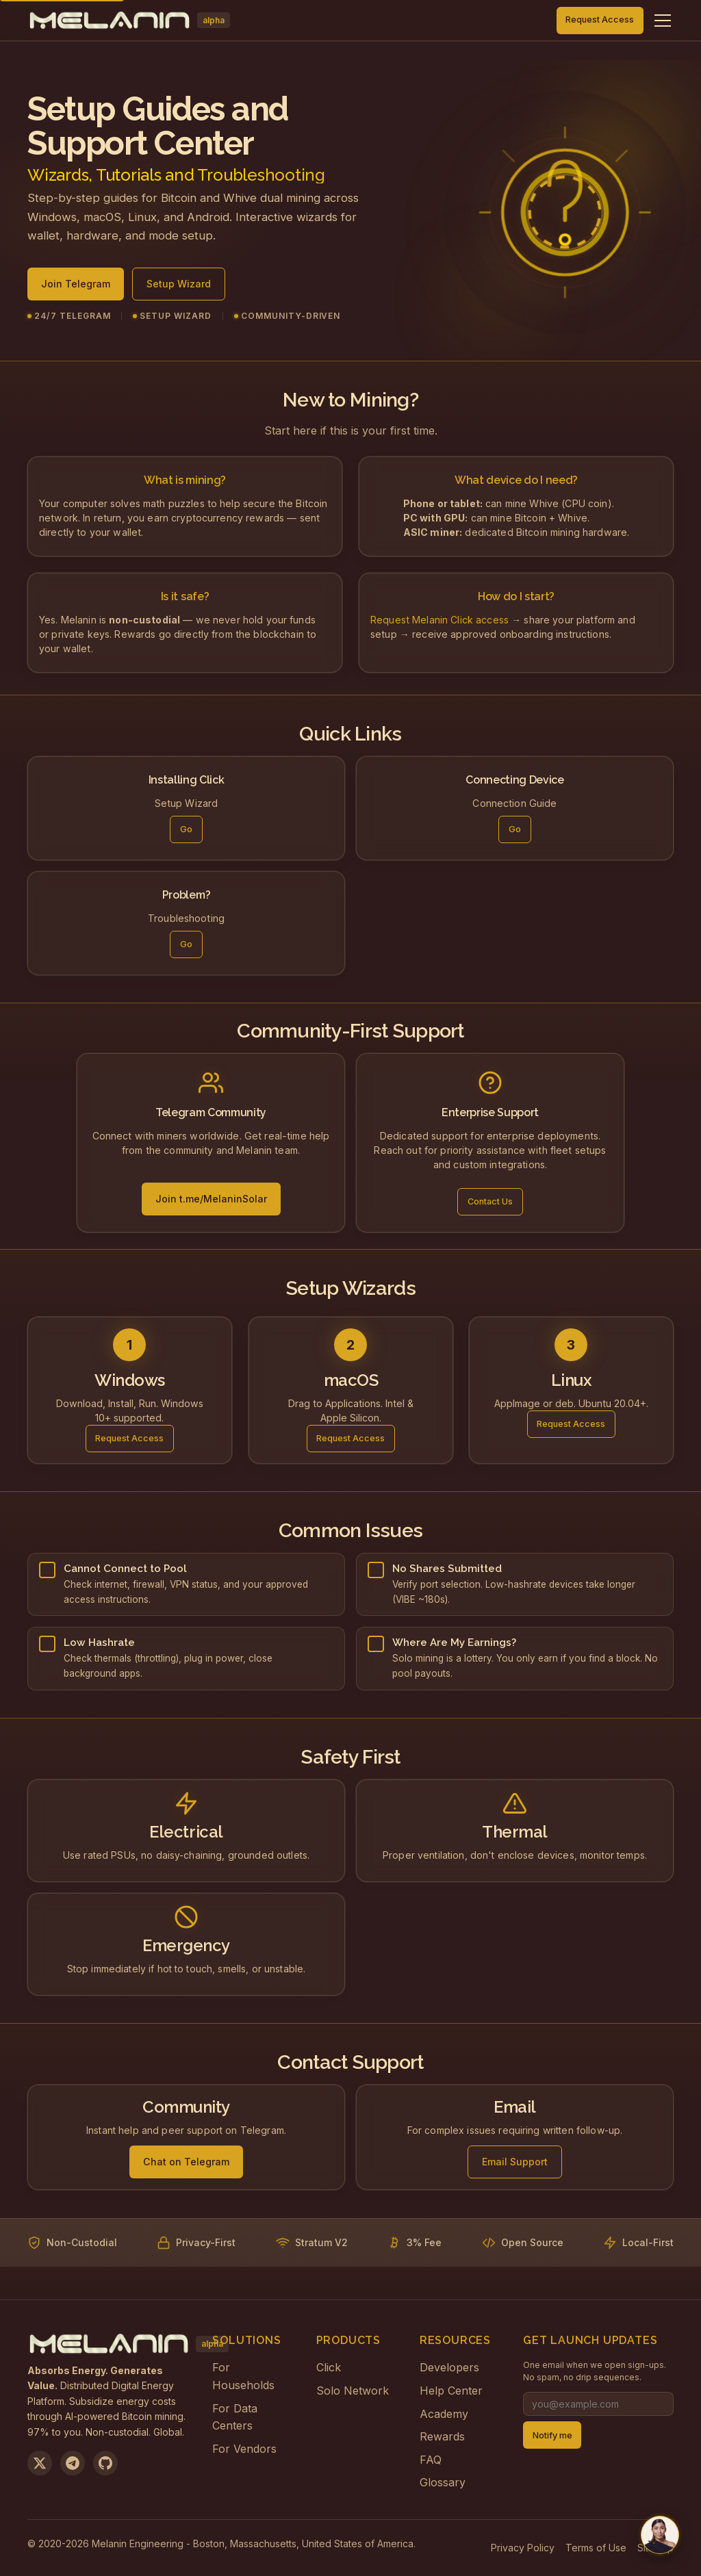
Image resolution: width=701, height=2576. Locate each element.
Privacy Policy (523, 2547)
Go (186, 834)
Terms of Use (595, 2547)
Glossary (443, 2482)
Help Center (451, 2390)
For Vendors (244, 2449)
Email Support (515, 2164)
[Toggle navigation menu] (663, 20)
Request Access (599, 19)
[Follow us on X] (39, 2463)
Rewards (442, 2436)
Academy (444, 2414)
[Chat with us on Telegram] (660, 2535)
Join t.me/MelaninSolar (211, 1201)
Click (328, 2367)
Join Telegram (75, 290)
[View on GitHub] (105, 2463)
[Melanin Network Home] (128, 20)
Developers (449, 2367)
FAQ (431, 2459)
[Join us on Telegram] (72, 2463)
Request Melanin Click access (439, 622)
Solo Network (352, 2390)
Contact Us (490, 1204)
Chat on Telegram (186, 2164)
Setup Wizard (178, 290)
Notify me (552, 2435)
